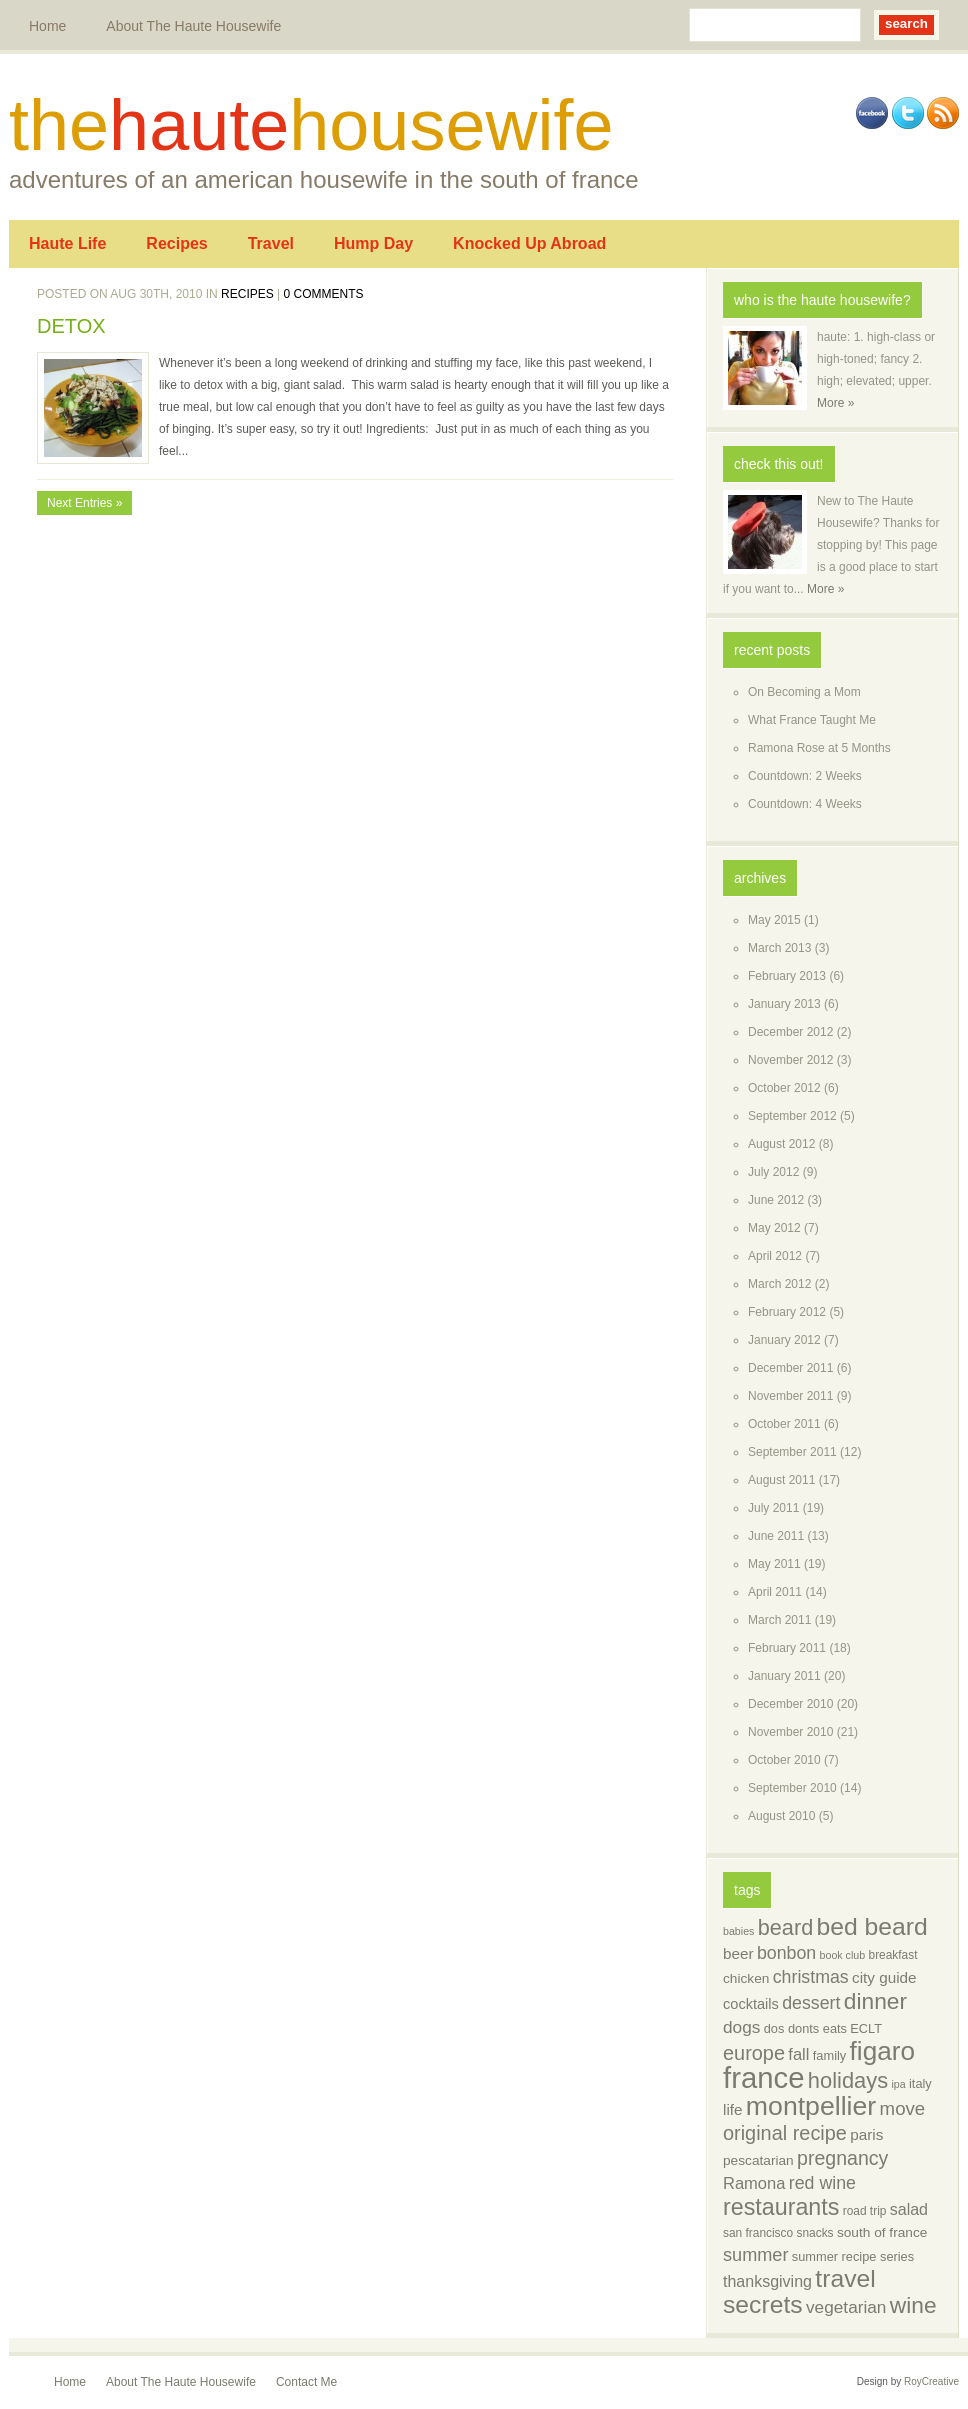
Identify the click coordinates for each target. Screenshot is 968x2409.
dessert (811, 2003)
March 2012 (779, 1284)
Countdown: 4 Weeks (805, 804)
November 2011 (790, 1396)
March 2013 (779, 948)
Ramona (754, 2183)
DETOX (71, 326)
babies (738, 1931)
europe (754, 2053)
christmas (811, 1977)
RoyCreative (931, 2381)
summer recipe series (853, 2256)
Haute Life (67, 243)
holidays (848, 2080)
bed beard (872, 1926)
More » (835, 403)
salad (909, 2209)
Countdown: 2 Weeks (805, 776)
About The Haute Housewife (193, 26)
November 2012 (790, 1060)
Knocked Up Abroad (529, 243)
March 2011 (779, 1620)
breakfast (893, 1955)
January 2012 (784, 1340)
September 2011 (792, 1452)
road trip (865, 2211)
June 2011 (776, 1536)
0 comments (324, 294)
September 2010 (792, 1788)
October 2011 (784, 1424)
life (733, 2109)
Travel (271, 243)
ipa (898, 2084)
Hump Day (373, 243)
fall (798, 2054)
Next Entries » (84, 503)
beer (738, 1953)
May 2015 (774, 920)
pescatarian (758, 2160)
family (829, 2055)
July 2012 (773, 1172)
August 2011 (781, 1480)
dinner (875, 2001)
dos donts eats (805, 2028)
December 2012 (790, 1032)
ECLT (866, 2028)
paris (866, 2134)
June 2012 (776, 1200)
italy (920, 2083)
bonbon (786, 1953)
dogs (741, 2027)
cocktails (751, 2004)
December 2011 (790, 1368)
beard (785, 1927)
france (764, 2077)
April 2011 (775, 1592)
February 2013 (787, 976)
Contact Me (306, 2382)
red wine (822, 2183)
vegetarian (846, 2307)
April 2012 (775, 1256)
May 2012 (774, 1228)
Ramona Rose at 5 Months (819, 748)
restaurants (781, 2207)
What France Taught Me (812, 720)
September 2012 (792, 1116)
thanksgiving (767, 2281)
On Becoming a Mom (804, 692)
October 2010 (784, 1760)
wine (913, 2305)
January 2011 (784, 1676)
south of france (882, 2232)
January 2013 (784, 1004)
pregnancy (842, 2158)
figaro (882, 2051)
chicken (746, 1978)
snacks (815, 2233)
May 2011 (774, 1564)
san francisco (758, 2233)
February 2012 (787, 1312)
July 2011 (773, 1508)
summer (755, 2255)
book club (843, 1955)
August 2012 (781, 1144)
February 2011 (787, 1648)
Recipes (176, 243)
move (903, 2108)
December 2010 (790, 1704)
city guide (884, 1977)
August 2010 (781, 1816)
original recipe (785, 2133)
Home (47, 26)
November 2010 (790, 1732)
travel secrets (799, 2291)
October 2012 (784, 1088)
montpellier (811, 2106)
